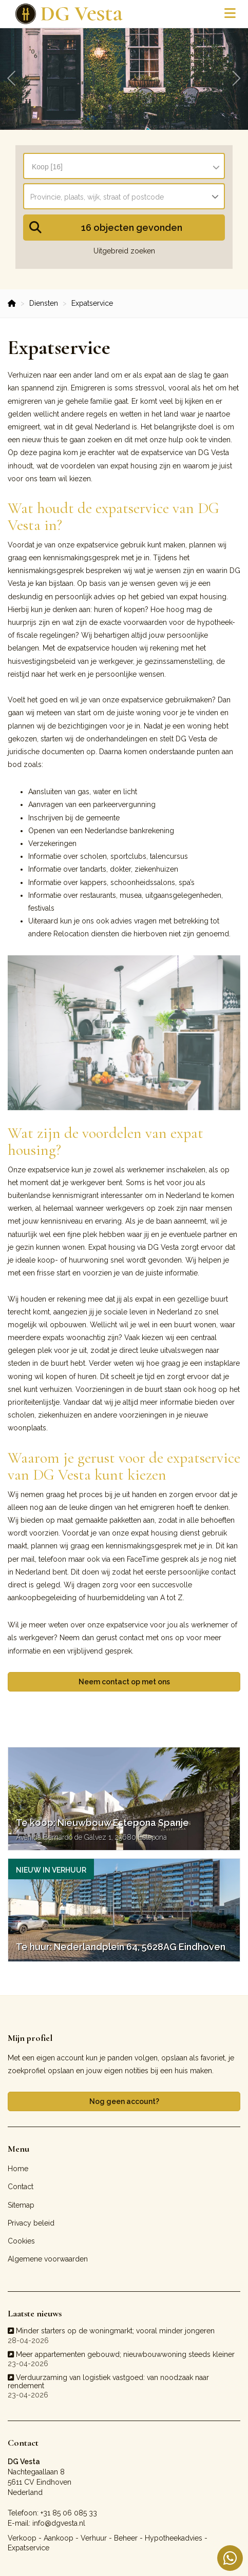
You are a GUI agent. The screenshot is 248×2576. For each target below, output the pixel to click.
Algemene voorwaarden (48, 2259)
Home (18, 2169)
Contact (20, 2186)
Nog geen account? (124, 2101)
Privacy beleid (31, 2223)
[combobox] (124, 161)
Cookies (21, 2241)
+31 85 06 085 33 (69, 2513)
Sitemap (21, 2205)
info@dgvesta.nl (58, 2523)
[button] (124, 227)
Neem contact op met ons (124, 1682)
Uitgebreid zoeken (124, 251)
